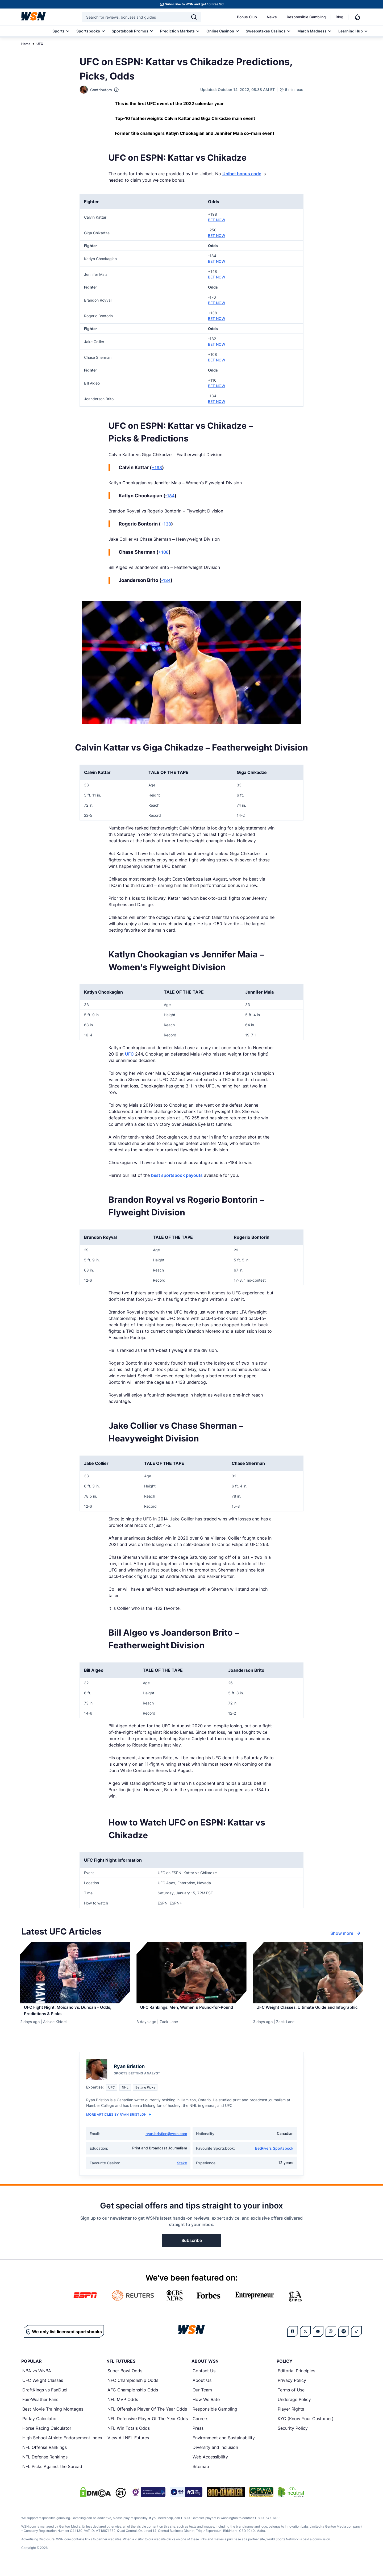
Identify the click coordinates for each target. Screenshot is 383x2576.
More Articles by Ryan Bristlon (118, 2123)
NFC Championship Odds (132, 2389)
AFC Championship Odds (132, 2398)
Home (25, 44)
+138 (166, 524)
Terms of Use (291, 2398)
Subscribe (191, 2249)
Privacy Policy (292, 2389)
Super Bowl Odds (124, 2379)
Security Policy (293, 2437)
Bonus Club (247, 17)
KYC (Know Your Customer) (306, 2427)
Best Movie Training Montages (52, 2417)
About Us (202, 2389)
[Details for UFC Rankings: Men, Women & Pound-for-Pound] (191, 1972)
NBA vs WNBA (36, 2379)
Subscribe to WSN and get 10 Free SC (194, 4)
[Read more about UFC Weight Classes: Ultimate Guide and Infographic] (308, 2014)
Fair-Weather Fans (40, 2408)
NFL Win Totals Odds (128, 2437)
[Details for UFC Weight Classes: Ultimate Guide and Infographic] (308, 1972)
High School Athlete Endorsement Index (62, 2446)
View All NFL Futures (128, 2446)
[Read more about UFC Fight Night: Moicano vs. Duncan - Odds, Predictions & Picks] (75, 2014)
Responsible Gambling (306, 17)
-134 (165, 580)
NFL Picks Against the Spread (52, 2475)
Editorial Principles (296, 2379)
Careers (200, 2427)
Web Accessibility (210, 2465)
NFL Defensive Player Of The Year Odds (147, 2427)
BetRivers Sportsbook (274, 2157)
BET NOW (216, 220)
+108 (163, 552)
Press (198, 2437)
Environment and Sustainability (224, 2446)
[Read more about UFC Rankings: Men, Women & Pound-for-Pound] (191, 2014)
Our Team (202, 2398)
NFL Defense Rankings (45, 2465)
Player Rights (291, 2417)
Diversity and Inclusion (215, 2456)
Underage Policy (294, 2408)
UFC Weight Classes (42, 2389)
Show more (346, 1933)
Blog (339, 17)
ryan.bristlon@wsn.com (166, 2142)
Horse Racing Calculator (46, 2437)
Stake (182, 2171)
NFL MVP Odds (122, 2408)
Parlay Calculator (39, 2427)
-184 (169, 495)
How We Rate (206, 2408)
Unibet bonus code (241, 173)
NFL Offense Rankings (44, 2456)
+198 (157, 467)
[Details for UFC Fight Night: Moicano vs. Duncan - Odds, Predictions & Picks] (75, 1972)
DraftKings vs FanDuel (44, 2398)
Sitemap (201, 2475)
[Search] (194, 17)
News (272, 17)
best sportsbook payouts (177, 1175)
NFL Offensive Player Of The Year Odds (147, 2417)
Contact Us (204, 2379)
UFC (39, 44)
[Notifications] (357, 17)
